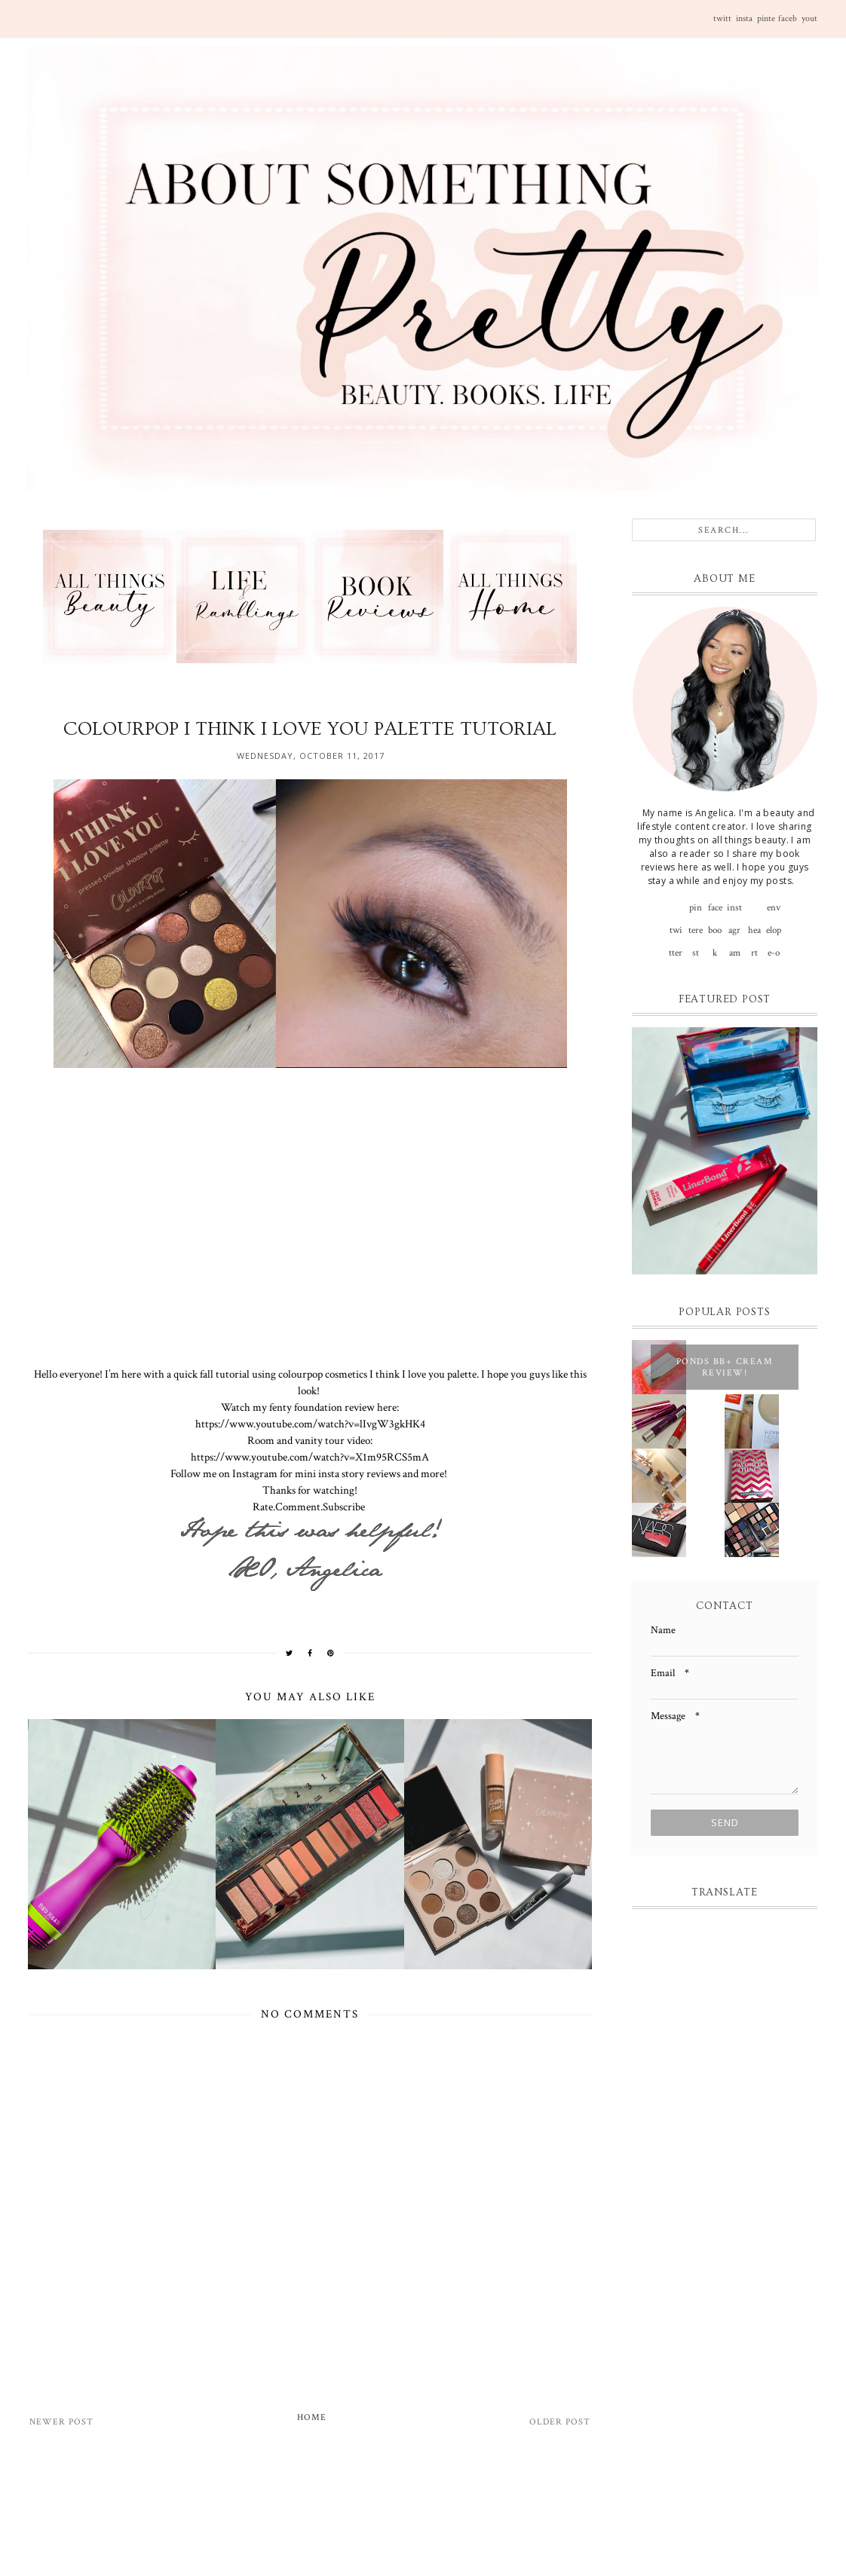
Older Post (559, 2422)
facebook (787, 25)
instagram (744, 25)
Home (311, 2417)
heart (754, 933)
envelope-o (773, 910)
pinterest (766, 25)
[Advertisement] (408, 2515)
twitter (722, 25)
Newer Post (61, 2422)
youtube (809, 25)
